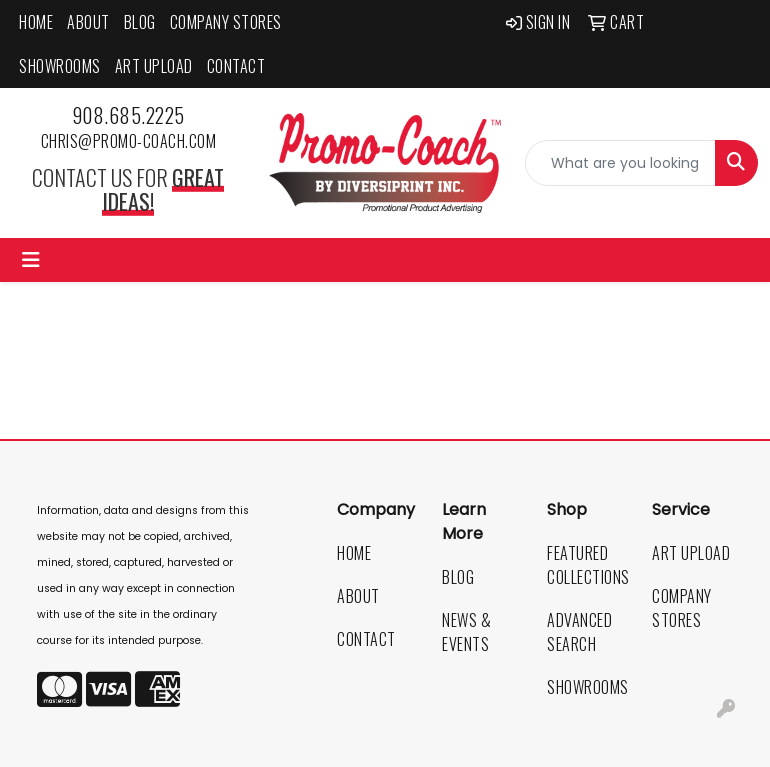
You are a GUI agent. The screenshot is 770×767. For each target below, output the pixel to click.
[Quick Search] (620, 163)
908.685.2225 (128, 115)
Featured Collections (587, 565)
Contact (236, 66)
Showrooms (60, 66)
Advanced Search (579, 632)
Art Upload (154, 66)
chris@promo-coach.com (129, 141)
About (88, 22)
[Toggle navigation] (31, 260)
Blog (140, 22)
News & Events (466, 632)
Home (36, 22)
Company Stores (226, 22)
